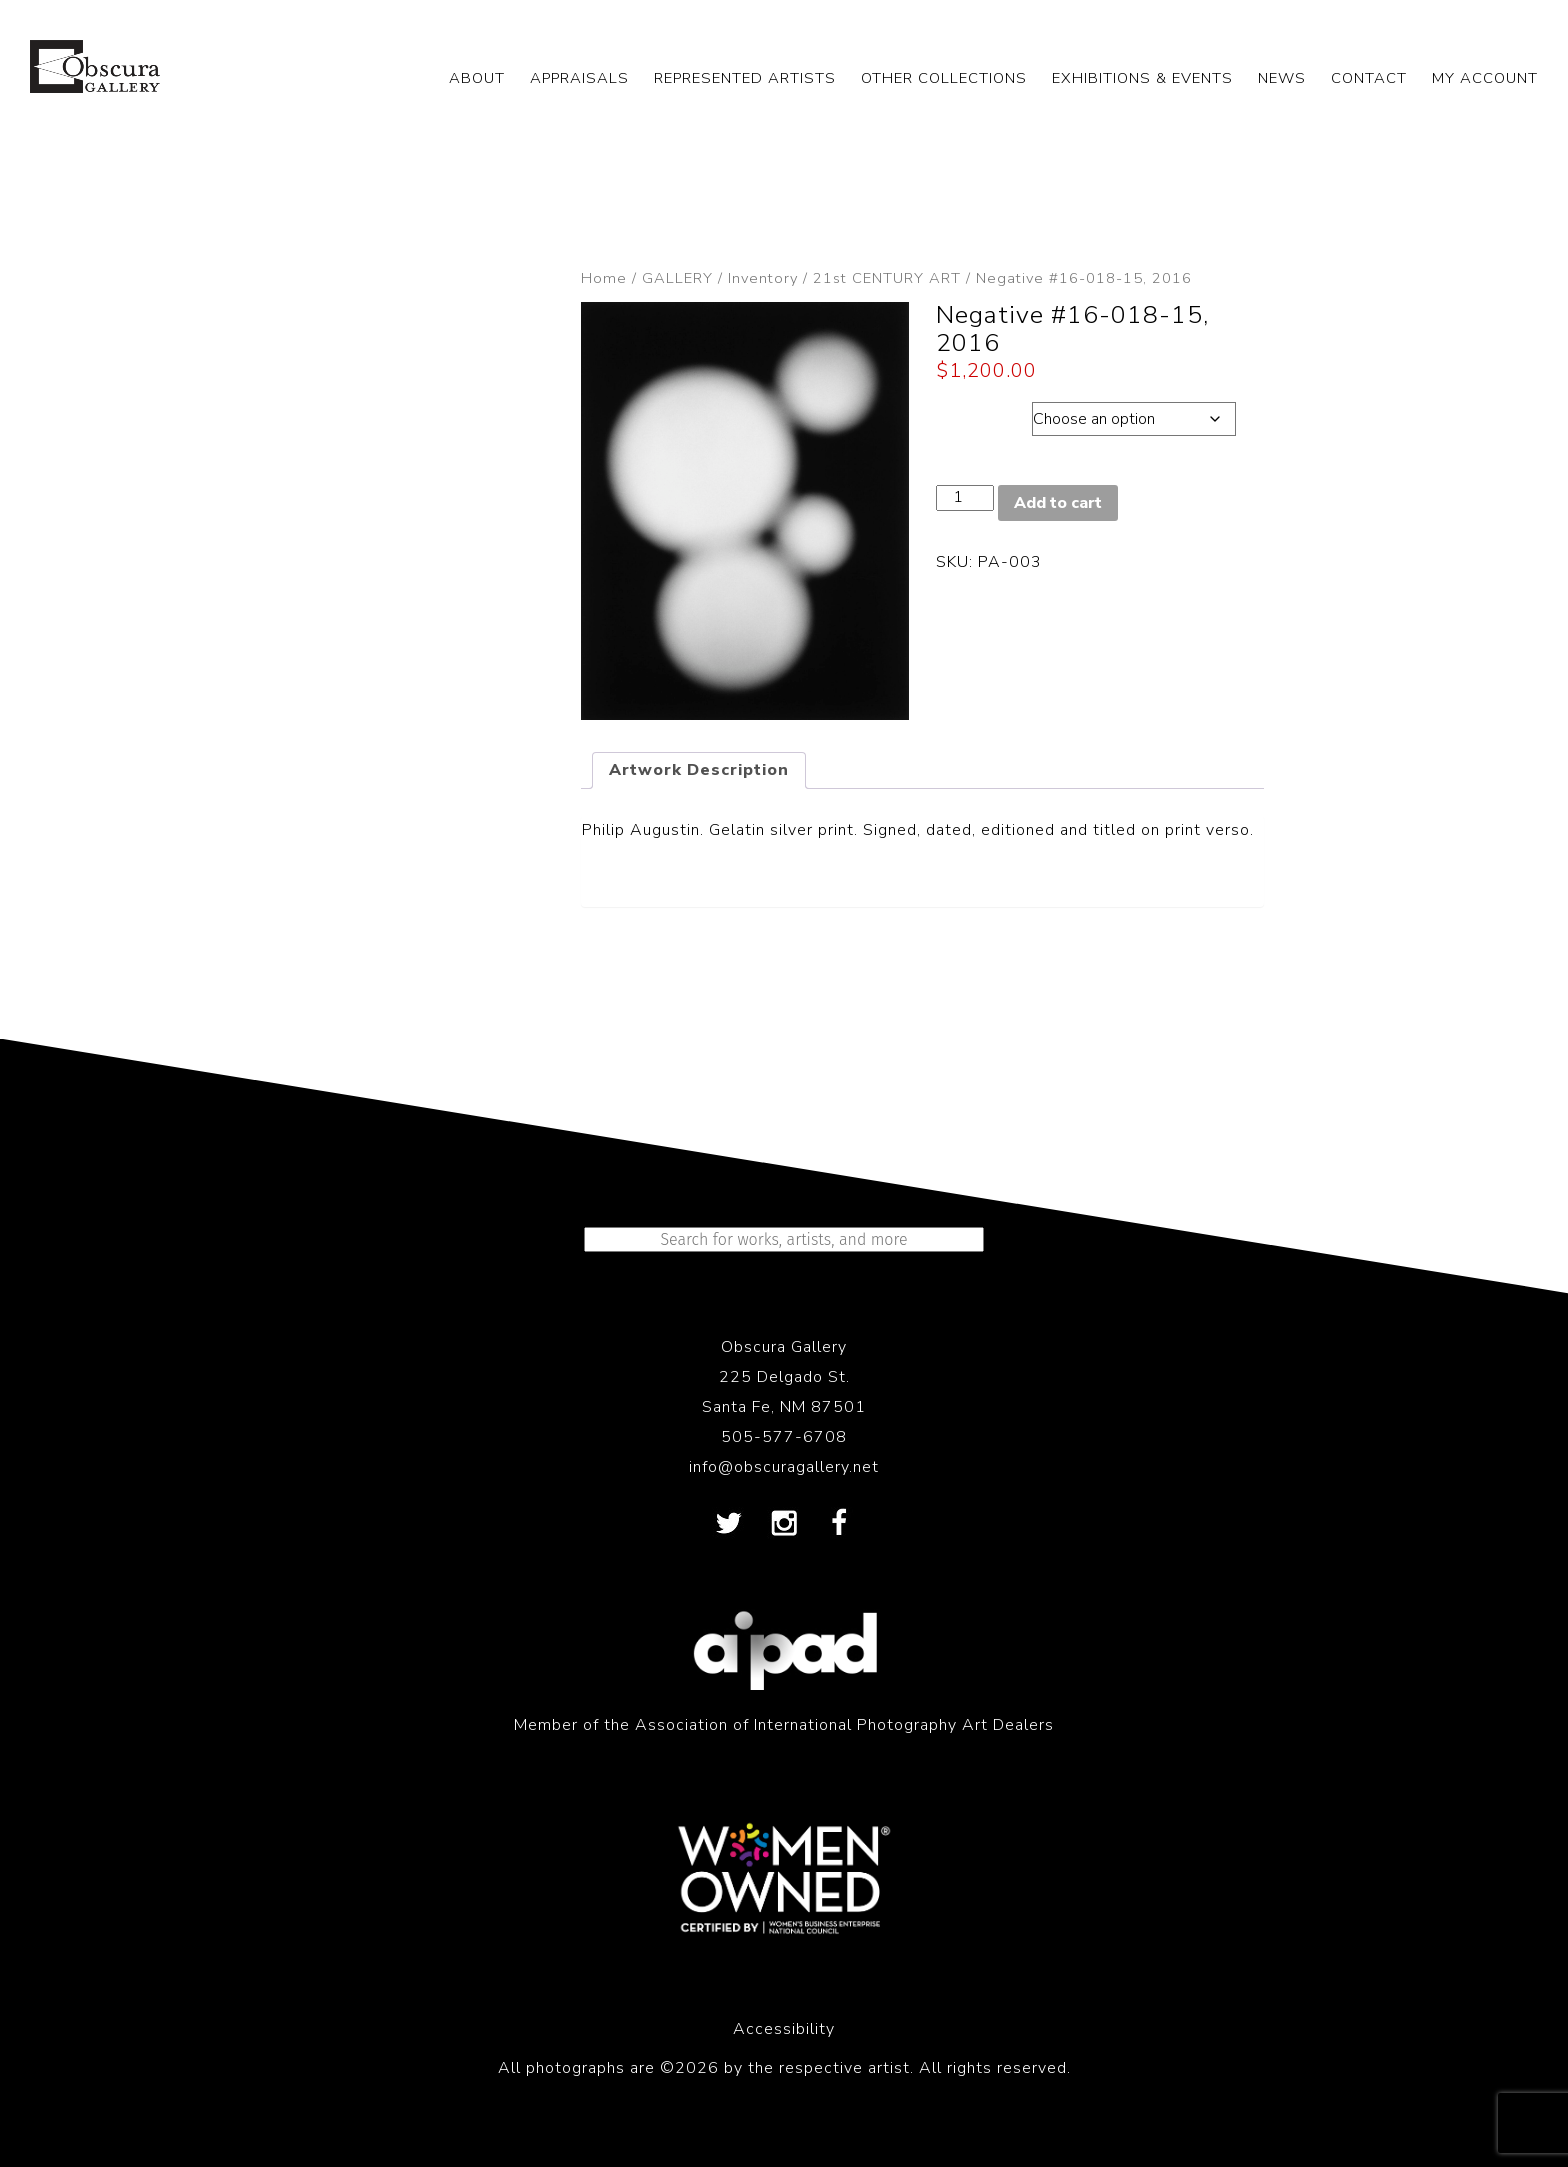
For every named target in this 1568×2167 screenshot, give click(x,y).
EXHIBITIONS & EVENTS (1142, 78)
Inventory (763, 278)
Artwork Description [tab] (699, 770)
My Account (1485, 78)
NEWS (1282, 78)
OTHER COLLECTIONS (944, 78)
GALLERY (677, 278)
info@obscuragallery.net (784, 1467)
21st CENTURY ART (887, 278)
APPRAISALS (579, 78)
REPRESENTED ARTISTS (745, 78)
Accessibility (784, 2029)
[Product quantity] (965, 497)
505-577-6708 (784, 1437)
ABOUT (477, 78)
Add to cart (1058, 503)
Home (604, 278)
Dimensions (983, 414)
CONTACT (1369, 78)
